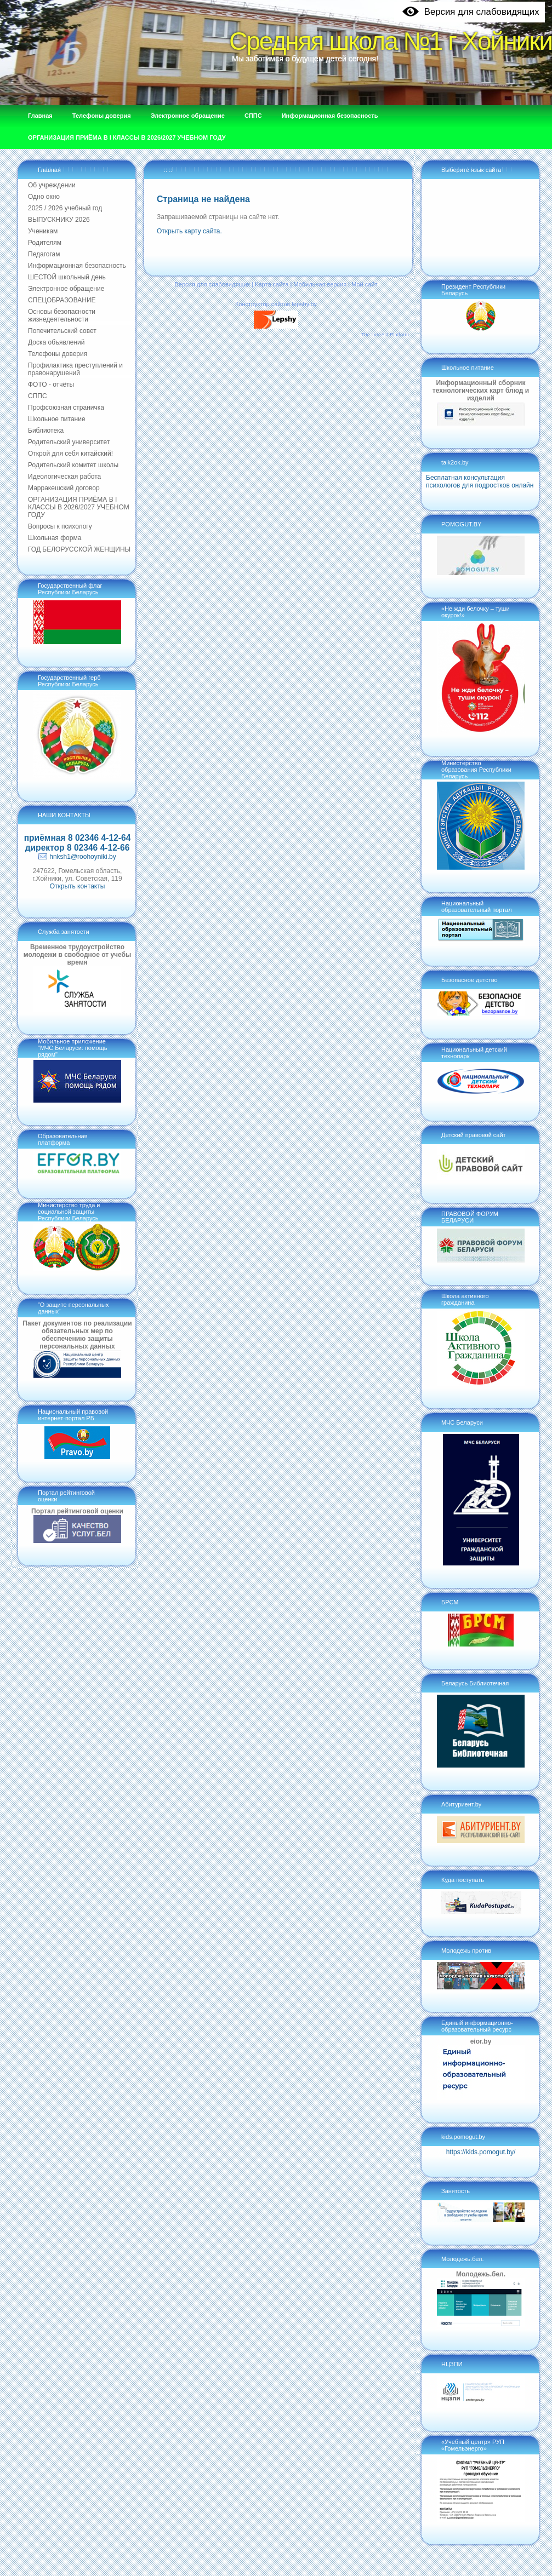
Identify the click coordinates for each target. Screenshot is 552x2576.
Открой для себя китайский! (70, 453)
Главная (49, 170)
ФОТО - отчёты (51, 384)
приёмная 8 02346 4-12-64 (77, 837)
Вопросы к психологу (60, 526)
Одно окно (44, 196)
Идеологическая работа (64, 476)
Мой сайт (364, 284)
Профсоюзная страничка (66, 407)
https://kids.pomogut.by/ (481, 2152)
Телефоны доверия (57, 354)
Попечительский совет (62, 331)
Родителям (44, 242)
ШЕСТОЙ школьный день (67, 277)
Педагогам (44, 254)
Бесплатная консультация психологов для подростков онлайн (479, 481)
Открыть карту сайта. (189, 231)
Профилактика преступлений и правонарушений (75, 369)
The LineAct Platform (385, 334)
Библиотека (46, 430)
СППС (37, 396)
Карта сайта (271, 284)
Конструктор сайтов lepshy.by (276, 304)
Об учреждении (52, 185)
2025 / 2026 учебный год (65, 208)
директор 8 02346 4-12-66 (77, 847)
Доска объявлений (56, 342)
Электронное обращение (66, 288)
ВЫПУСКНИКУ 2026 (59, 219)
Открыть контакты (77, 886)
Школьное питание (57, 419)
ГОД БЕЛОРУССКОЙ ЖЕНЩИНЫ (79, 549)
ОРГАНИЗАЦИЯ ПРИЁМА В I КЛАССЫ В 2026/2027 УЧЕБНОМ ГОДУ (78, 507)
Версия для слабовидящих (212, 284)
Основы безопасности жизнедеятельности (61, 315)
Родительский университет (69, 442)
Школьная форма (54, 538)
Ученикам (43, 231)
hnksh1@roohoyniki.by (82, 856)
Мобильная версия (319, 284)
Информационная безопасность (77, 265)
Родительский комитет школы (73, 465)
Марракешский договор (64, 488)
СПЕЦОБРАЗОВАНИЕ (62, 300)
